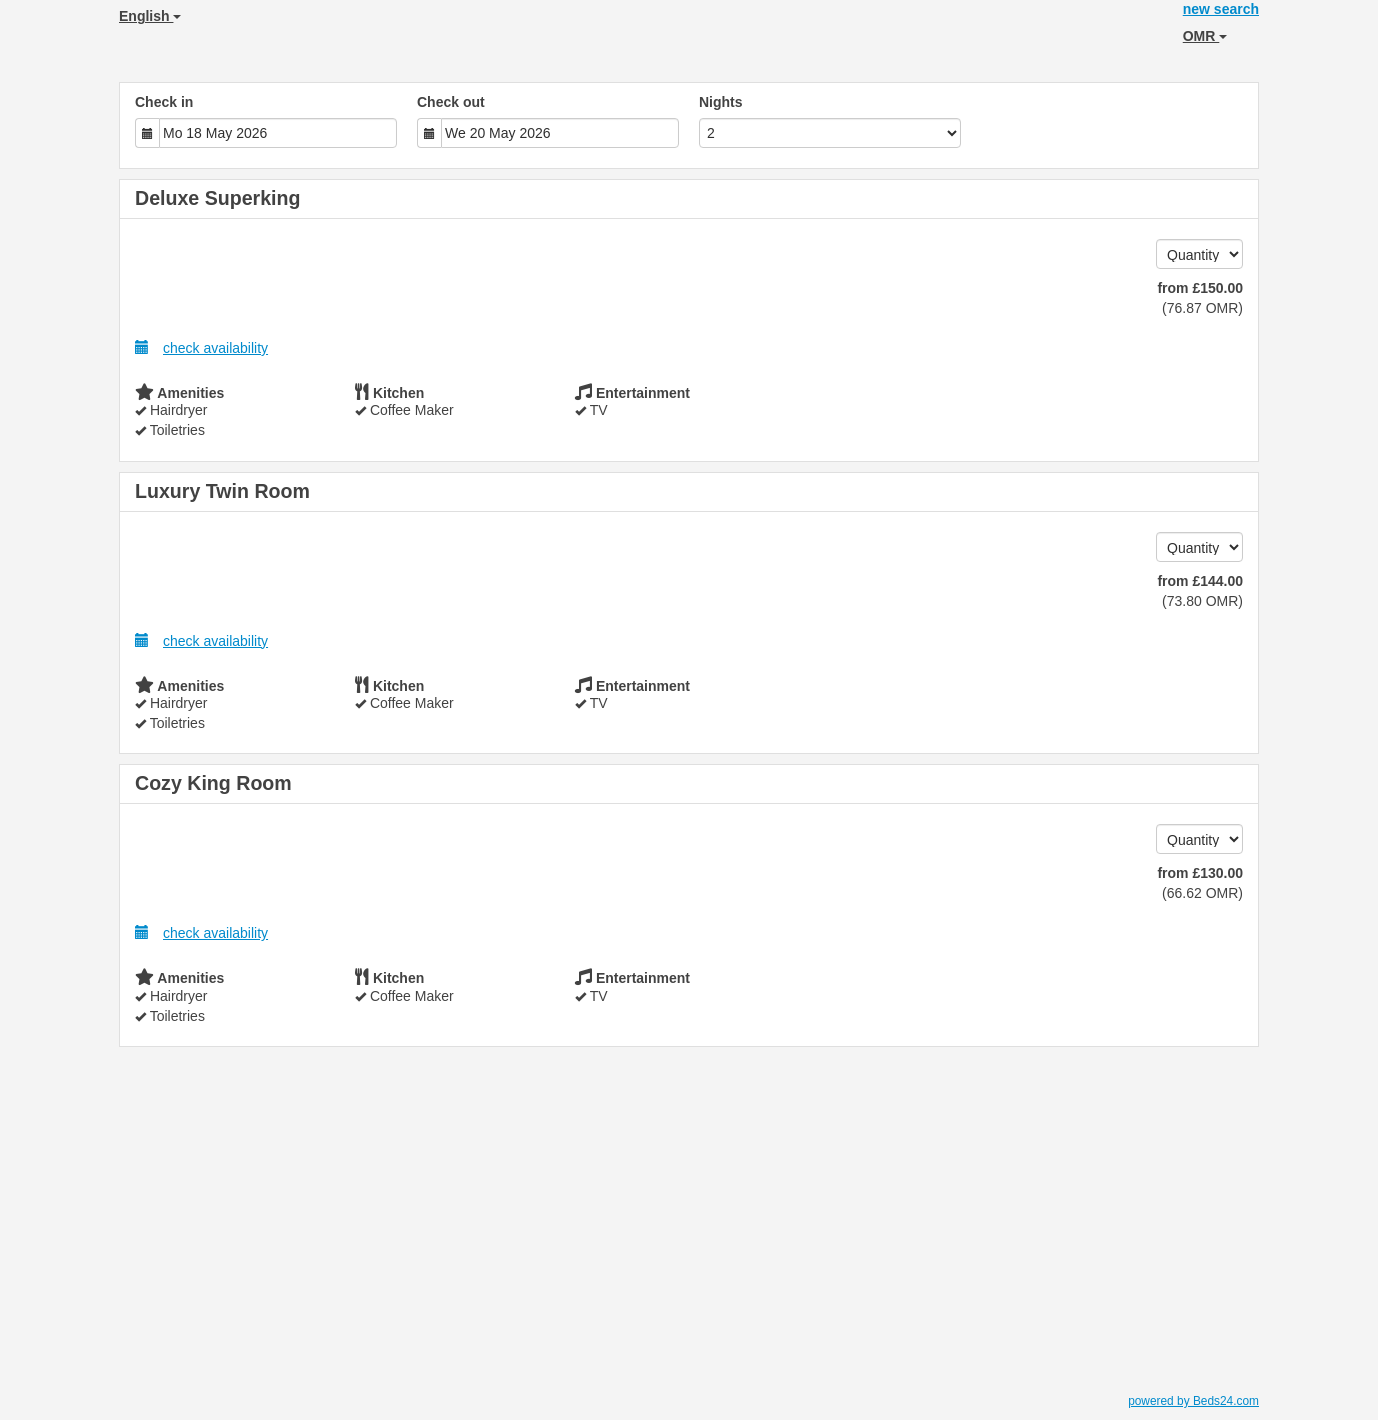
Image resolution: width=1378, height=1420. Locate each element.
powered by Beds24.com (1193, 1401)
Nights (721, 102)
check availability (201, 347)
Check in (164, 102)
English (150, 16)
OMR (1205, 36)
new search (1221, 9)
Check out (451, 102)
